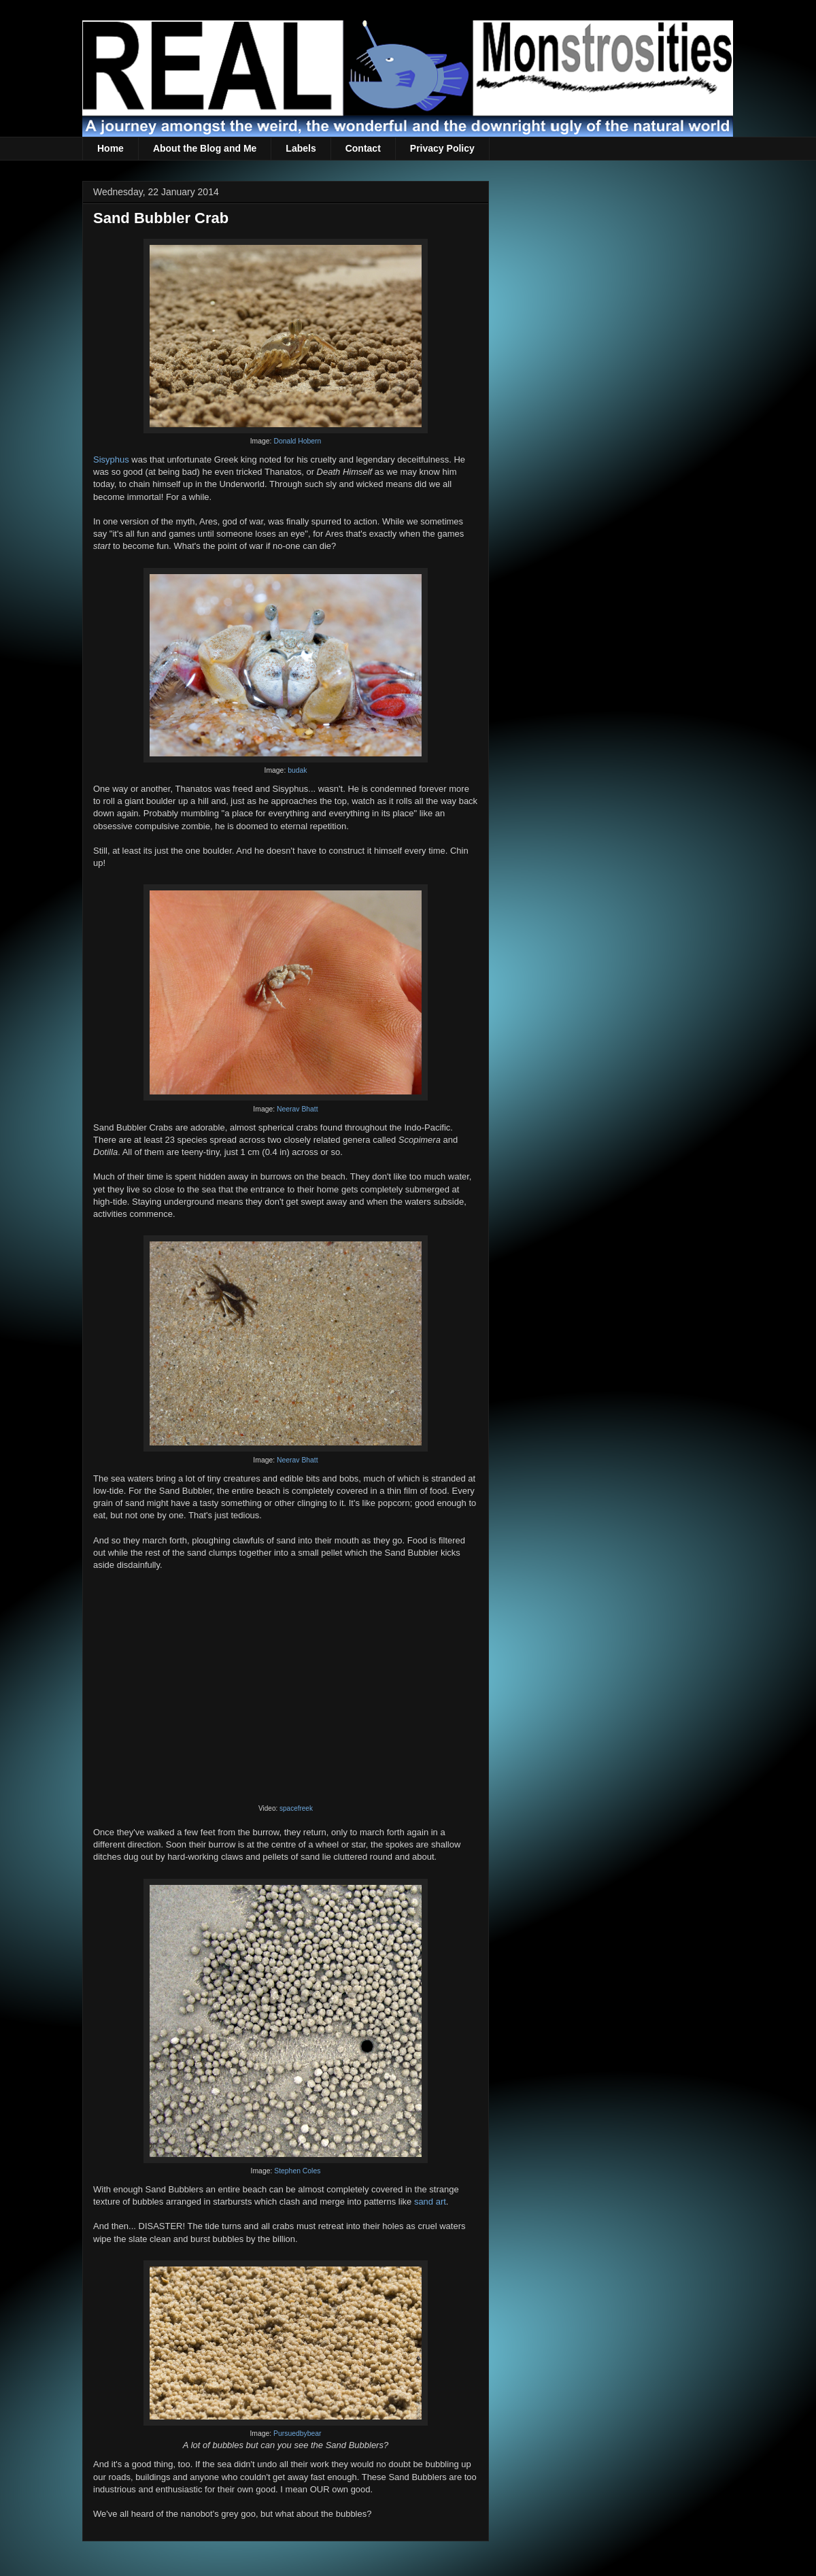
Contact (363, 148)
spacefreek (296, 1808)
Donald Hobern (297, 441)
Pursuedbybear (297, 2433)
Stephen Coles (297, 2171)
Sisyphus (111, 459)
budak (297, 770)
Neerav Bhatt (297, 1109)
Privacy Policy (442, 148)
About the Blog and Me (204, 148)
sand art (430, 2201)
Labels (301, 148)
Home (110, 148)
